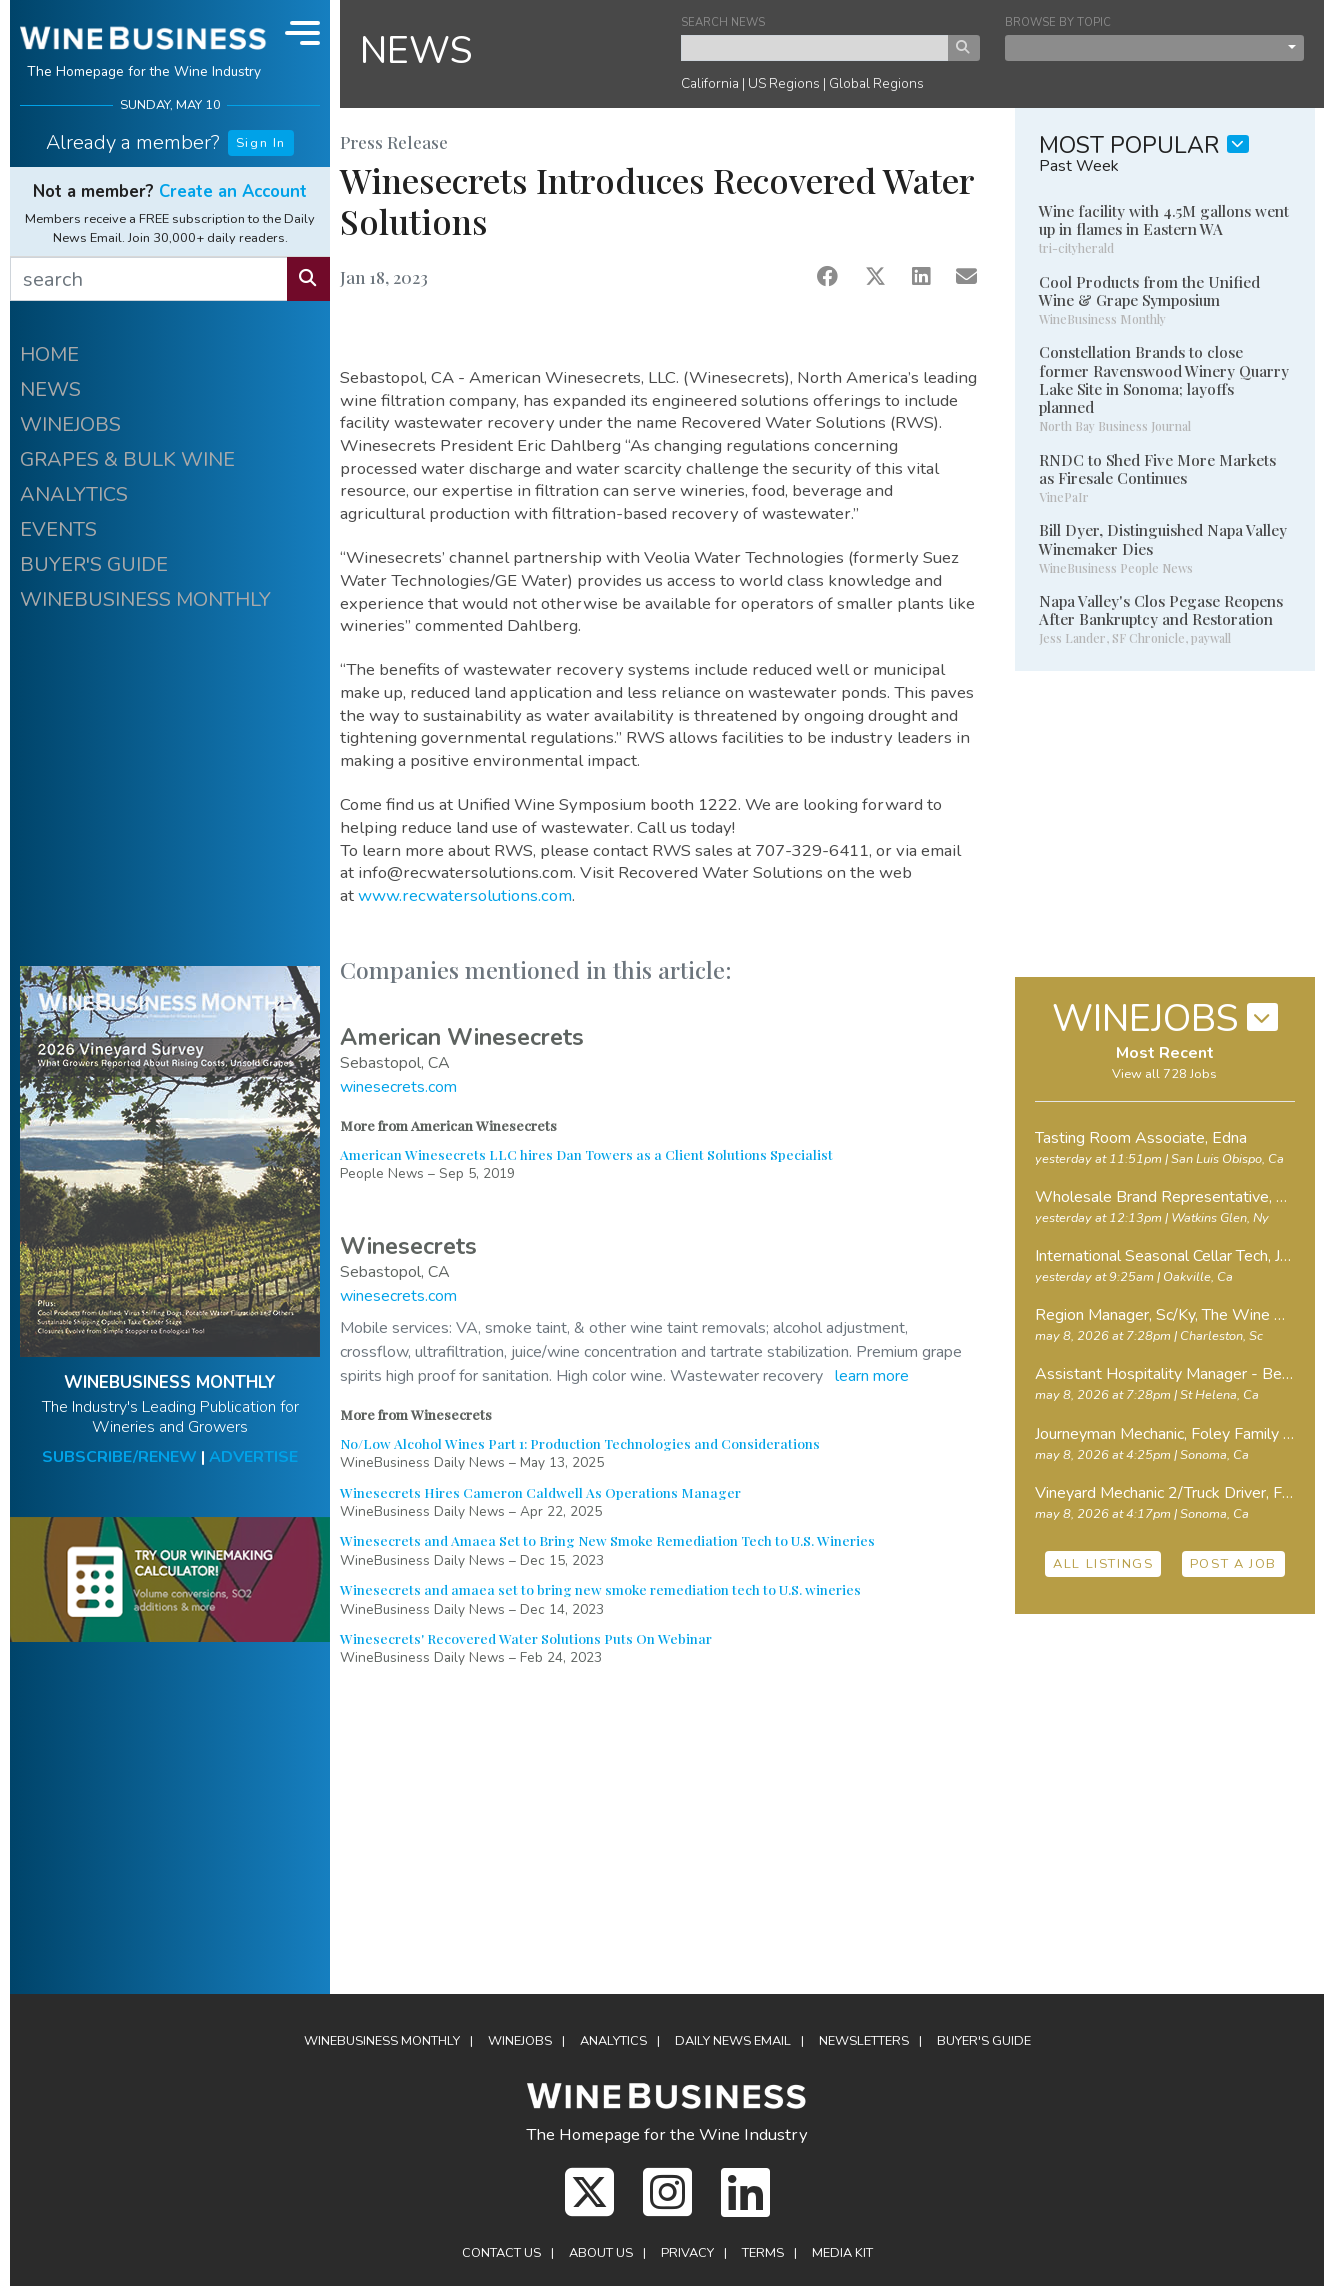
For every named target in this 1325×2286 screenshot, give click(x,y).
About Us (601, 2253)
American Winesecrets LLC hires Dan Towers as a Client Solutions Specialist (586, 1154)
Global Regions (876, 83)
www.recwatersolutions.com (465, 895)
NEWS (50, 389)
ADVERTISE (253, 1457)
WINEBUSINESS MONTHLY (145, 599)
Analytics (613, 2041)
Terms (763, 2253)
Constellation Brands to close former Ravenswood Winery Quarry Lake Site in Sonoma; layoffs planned (1164, 379)
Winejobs (520, 2041)
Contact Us (501, 2253)
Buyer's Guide (984, 2041)
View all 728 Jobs (1164, 1074)
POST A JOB (1233, 1564)
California (710, 83)
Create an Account (233, 191)
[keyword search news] (815, 48)
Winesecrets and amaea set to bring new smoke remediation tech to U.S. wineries (600, 1589)
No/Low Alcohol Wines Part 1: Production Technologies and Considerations (580, 1443)
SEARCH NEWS (723, 22)
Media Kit (842, 2253)
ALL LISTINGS (1103, 1564)
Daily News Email (733, 2041)
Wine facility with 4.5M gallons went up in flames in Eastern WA (1164, 220)
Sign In (261, 143)
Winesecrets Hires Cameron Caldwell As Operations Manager (540, 1492)
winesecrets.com (398, 1087)
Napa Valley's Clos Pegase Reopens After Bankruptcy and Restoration (1161, 610)
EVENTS (58, 529)
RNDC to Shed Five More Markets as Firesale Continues (1157, 469)
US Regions (784, 83)
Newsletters (864, 2041)
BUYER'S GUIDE (94, 564)
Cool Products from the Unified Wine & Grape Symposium (1149, 291)
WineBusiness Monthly (382, 2041)
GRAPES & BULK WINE (127, 459)
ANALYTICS (74, 494)
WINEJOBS (70, 424)
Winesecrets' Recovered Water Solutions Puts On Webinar (526, 1638)
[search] (149, 279)
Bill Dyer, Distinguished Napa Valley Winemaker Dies (1163, 539)
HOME (49, 354)
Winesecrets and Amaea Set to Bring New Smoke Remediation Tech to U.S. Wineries (607, 1540)
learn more (872, 1376)
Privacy (687, 2253)
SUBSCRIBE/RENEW (119, 1457)
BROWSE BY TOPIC (1058, 22)
